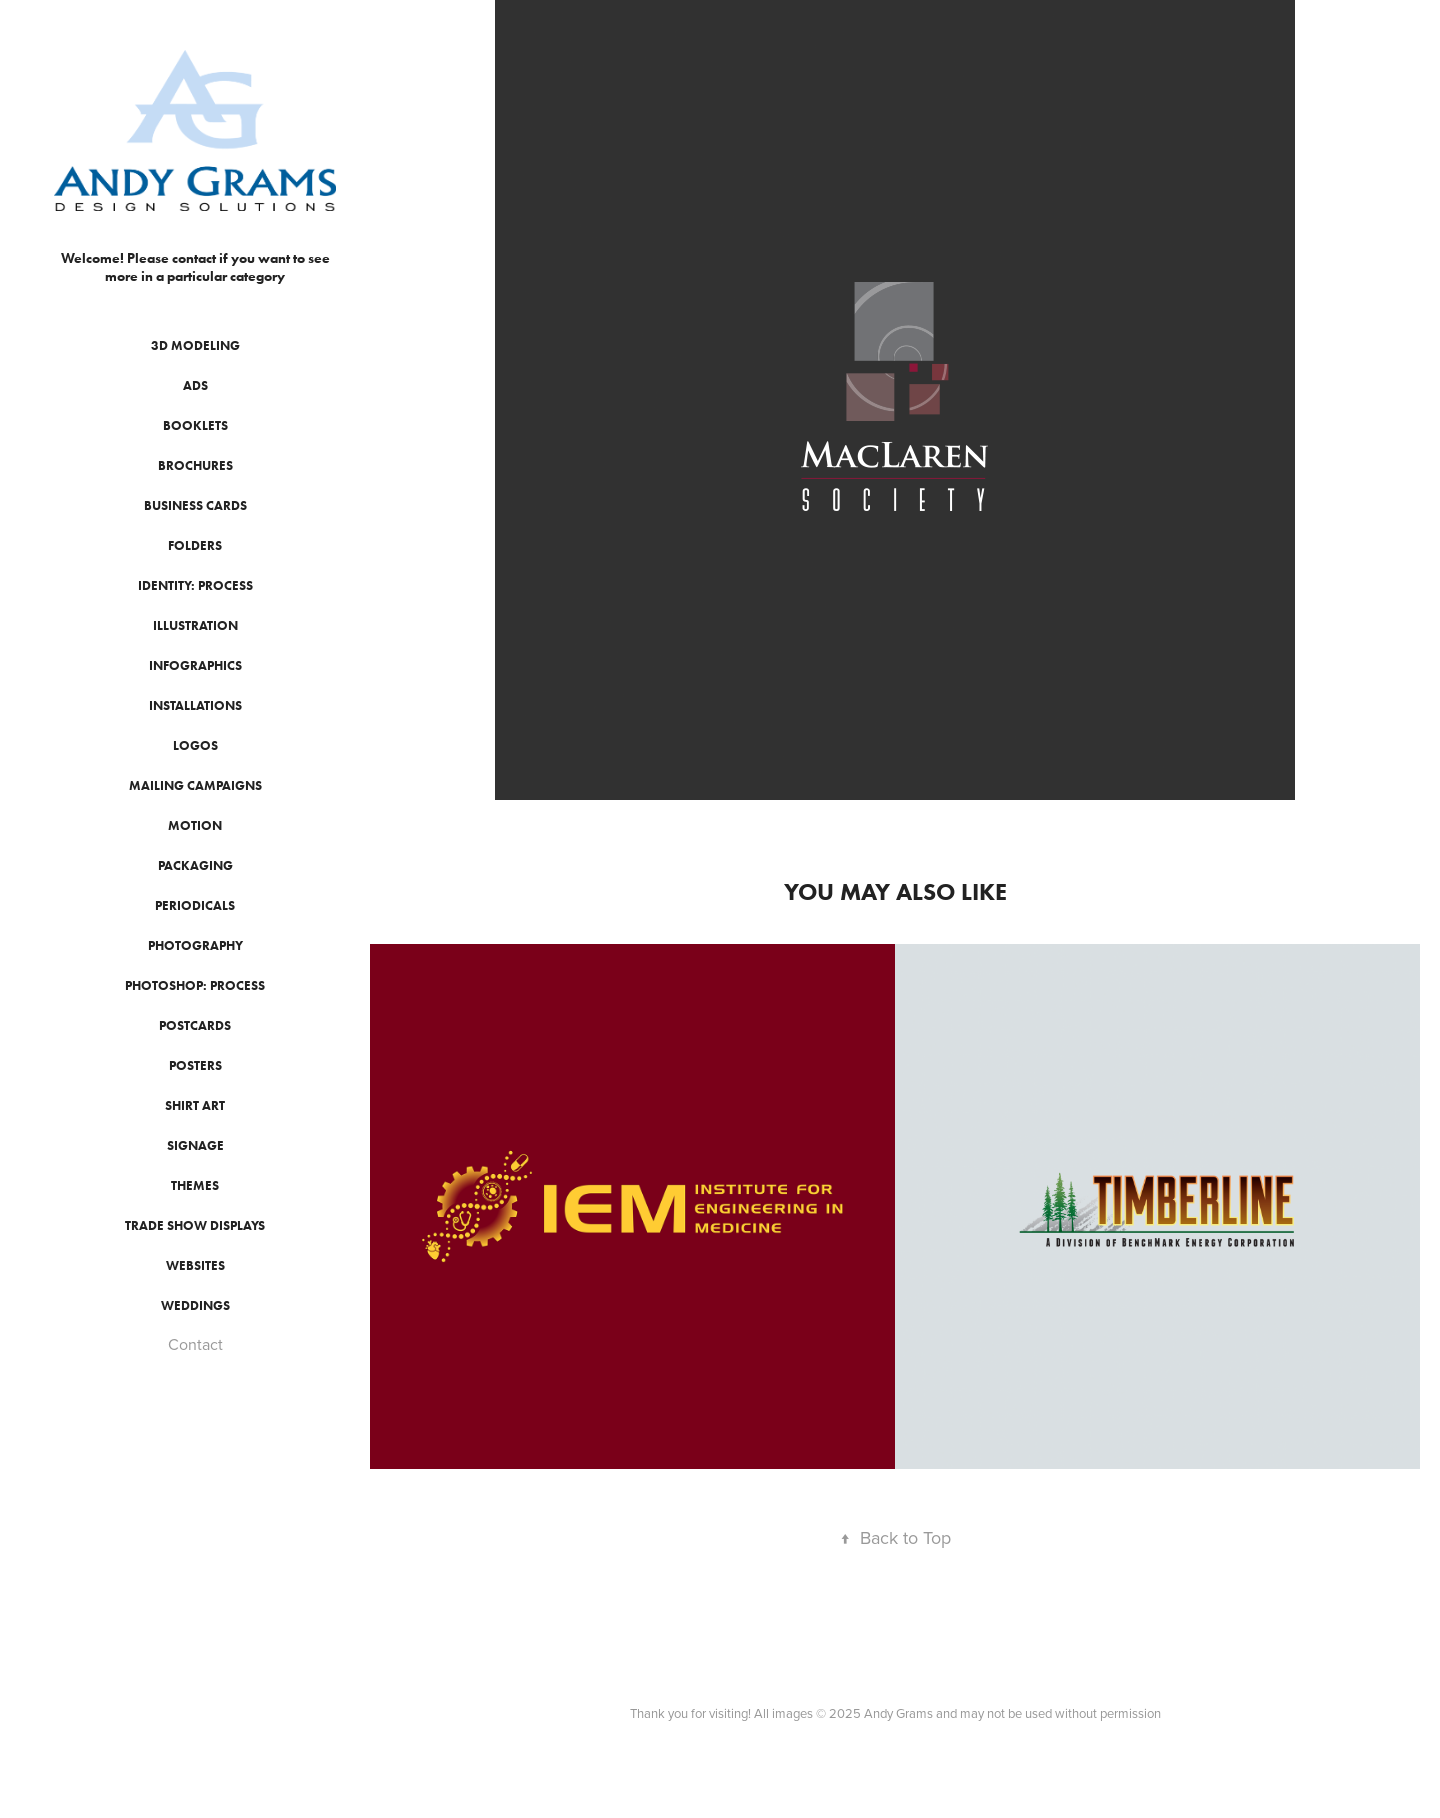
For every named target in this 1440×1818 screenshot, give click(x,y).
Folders (195, 545)
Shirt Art (195, 1105)
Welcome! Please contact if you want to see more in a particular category (197, 267)
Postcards (195, 1025)
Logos (195, 745)
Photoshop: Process (195, 985)
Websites (195, 1265)
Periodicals (195, 905)
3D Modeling (195, 345)
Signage (195, 1145)
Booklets (195, 425)
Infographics (195, 665)
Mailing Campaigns (195, 785)
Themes (195, 1185)
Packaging (195, 865)
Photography (195, 945)
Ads (195, 385)
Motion (195, 825)
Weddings (195, 1305)
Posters (195, 1065)
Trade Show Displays (195, 1225)
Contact (195, 1344)
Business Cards (195, 505)
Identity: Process (195, 585)
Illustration (195, 625)
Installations (195, 705)
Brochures (195, 465)
